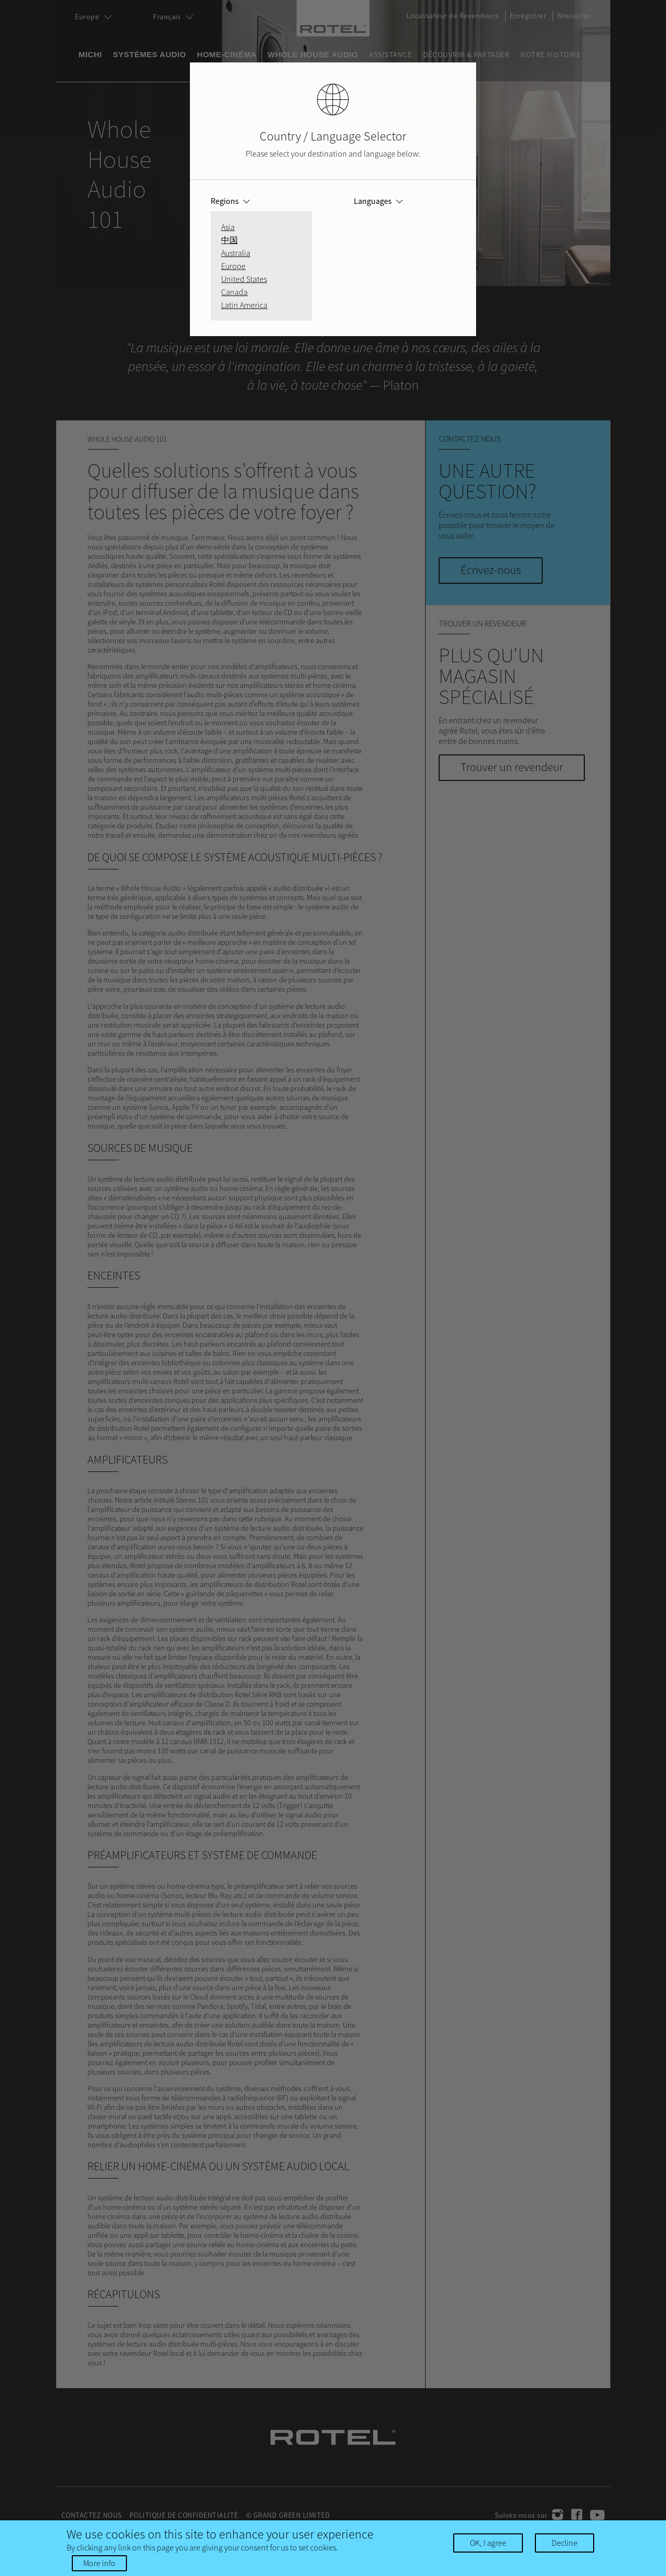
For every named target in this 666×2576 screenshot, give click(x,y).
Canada (234, 292)
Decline (565, 2542)
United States (244, 279)
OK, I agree (488, 2542)
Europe (233, 266)
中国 (229, 240)
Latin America (244, 305)
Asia (228, 227)
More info (99, 2563)
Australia (235, 253)
